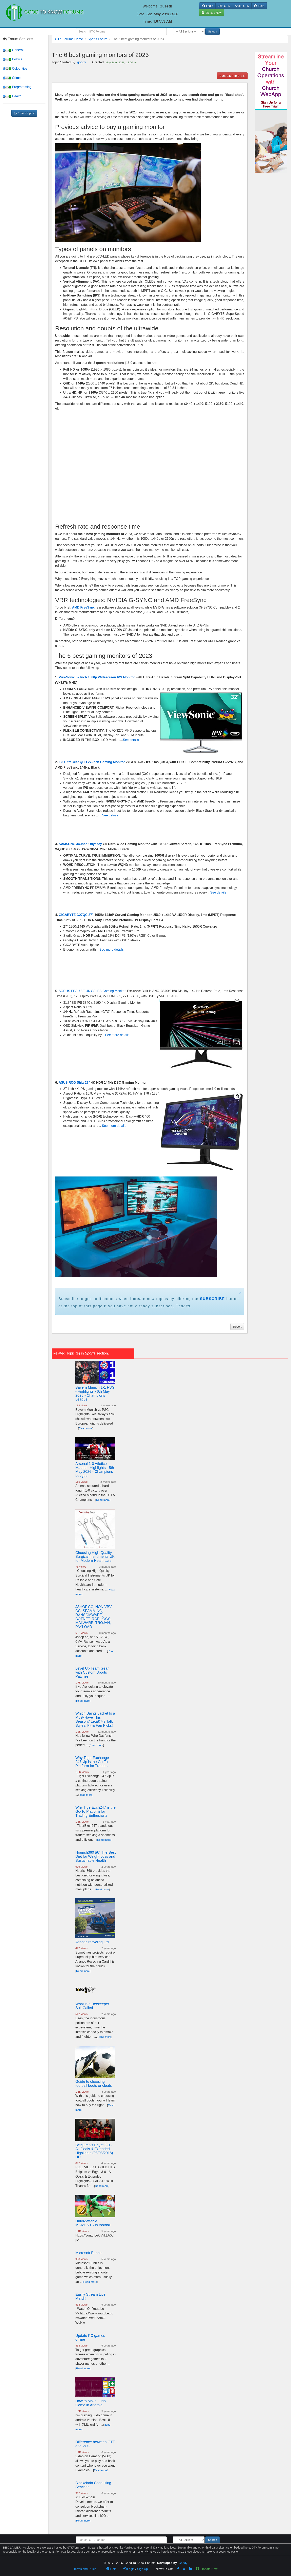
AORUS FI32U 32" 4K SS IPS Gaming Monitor (92, 991)
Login (129, 2569)
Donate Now (206, 2569)
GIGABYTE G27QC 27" (76, 915)
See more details (111, 949)
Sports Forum (97, 39)
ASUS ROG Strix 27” (74, 1082)
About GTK (242, 5)
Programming (17, 87)
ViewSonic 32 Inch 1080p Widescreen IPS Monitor (97, 677)
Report (237, 1326)
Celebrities (15, 68)
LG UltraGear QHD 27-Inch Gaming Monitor (92, 762)
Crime (12, 78)
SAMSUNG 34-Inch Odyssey (80, 844)
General (13, 50)
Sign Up (142, 2569)
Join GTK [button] (224, 5)
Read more (85, 1428)
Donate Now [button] (211, 12)
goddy (81, 62)
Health (12, 96)
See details (131, 740)
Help (259, 5)
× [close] (239, 1293)
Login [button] (207, 5)
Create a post (24, 113)
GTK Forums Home (69, 39)
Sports (90, 1353)
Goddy (182, 2562)
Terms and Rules (85, 2569)
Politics (12, 59)
